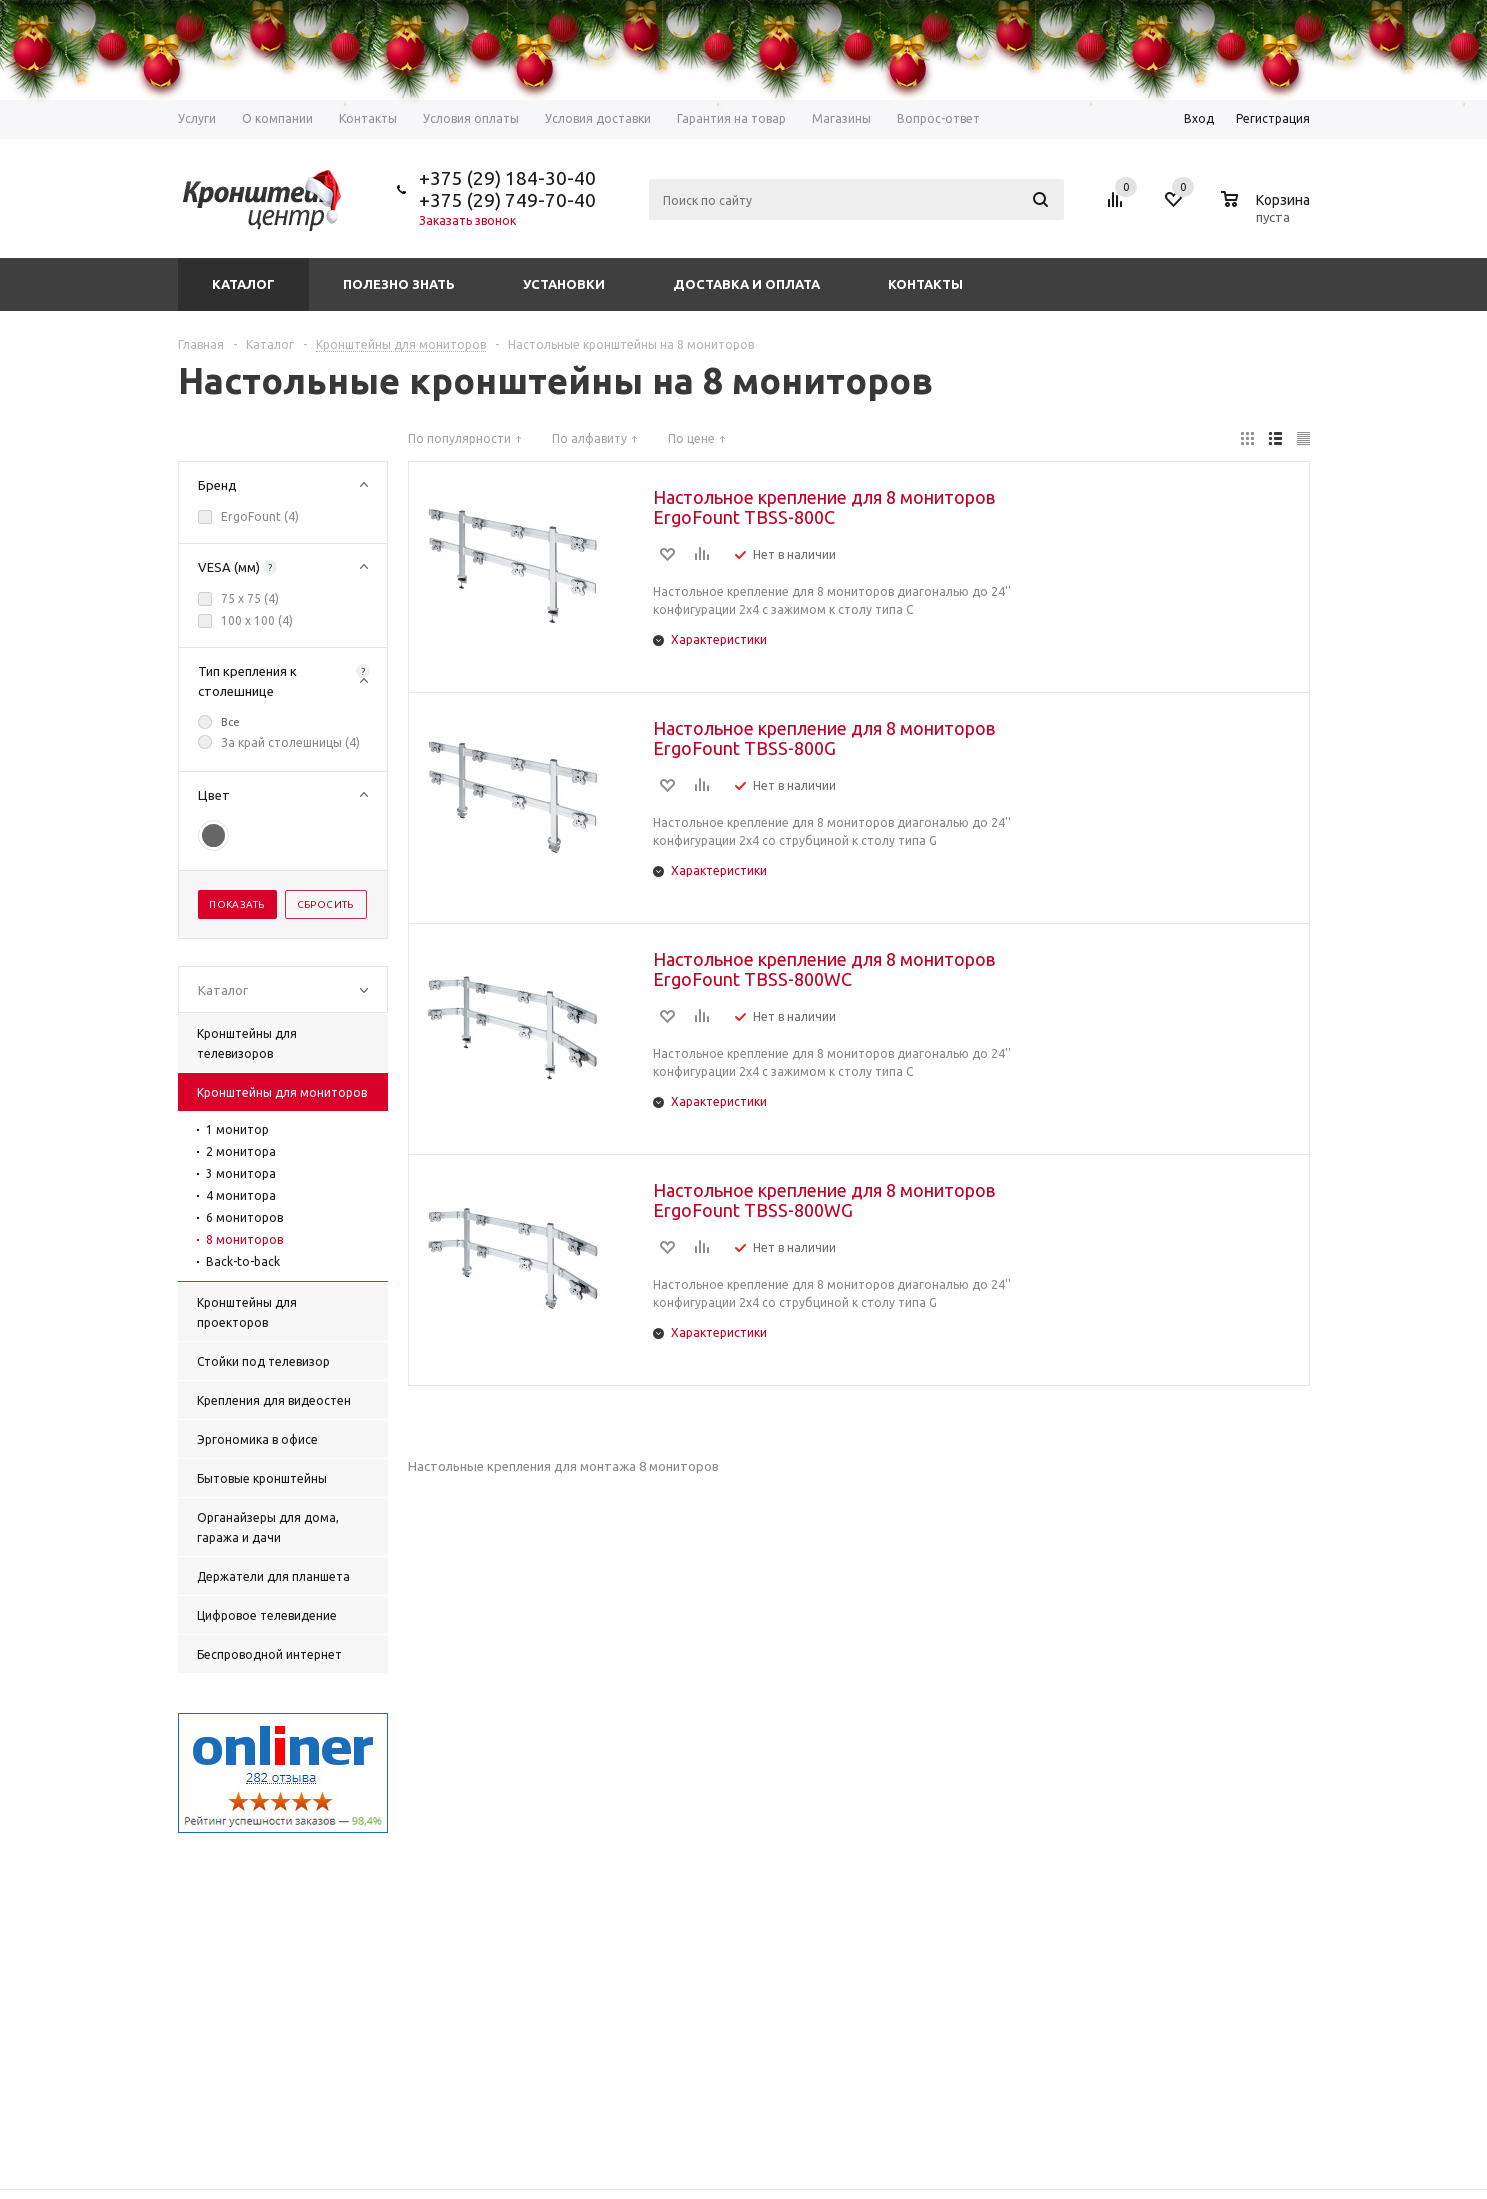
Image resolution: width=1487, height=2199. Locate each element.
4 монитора (241, 1195)
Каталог (243, 284)
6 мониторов (244, 1217)
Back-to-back (243, 1261)
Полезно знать (399, 284)
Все (230, 722)
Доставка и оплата (746, 284)
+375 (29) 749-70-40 (507, 200)
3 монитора (241, 1173)
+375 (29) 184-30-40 (507, 178)
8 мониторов (244, 1239)
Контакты (925, 284)
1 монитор (237, 1129)
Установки (564, 284)
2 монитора (241, 1151)
